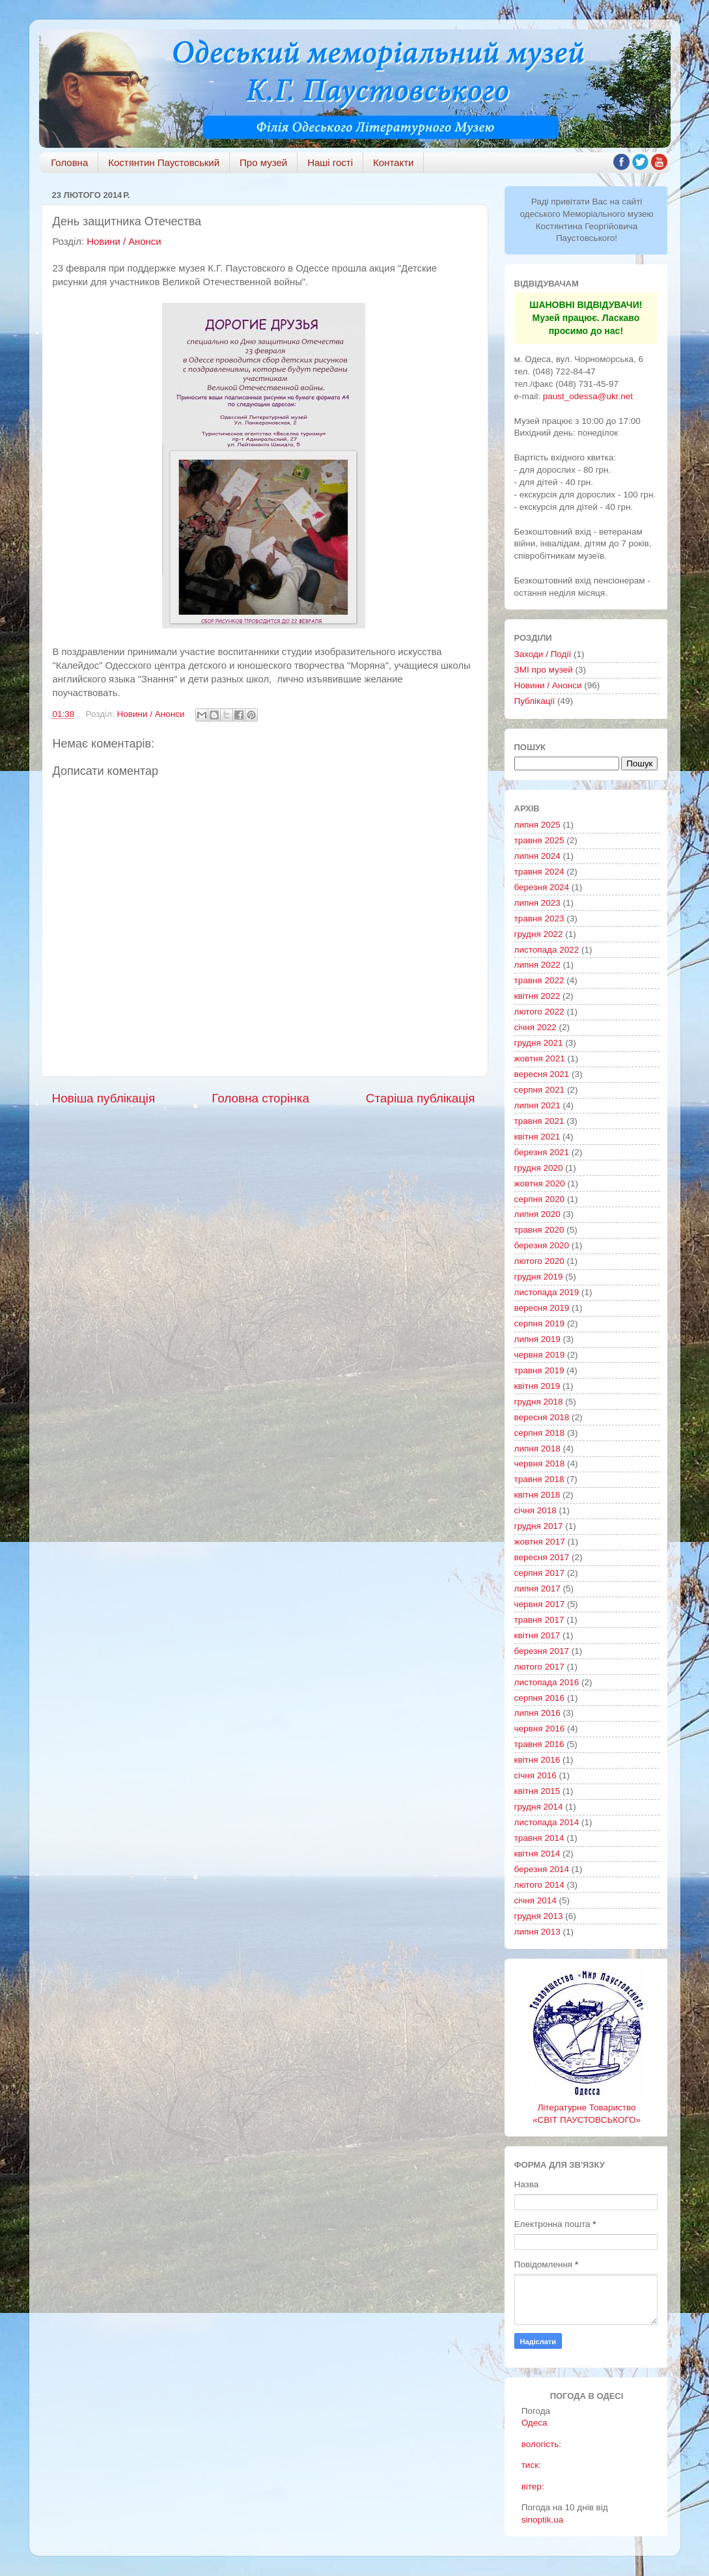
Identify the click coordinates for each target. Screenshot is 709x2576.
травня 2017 (539, 1620)
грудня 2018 (538, 1402)
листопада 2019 (546, 1292)
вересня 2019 (542, 1308)
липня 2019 (537, 1339)
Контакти (393, 162)
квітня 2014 (537, 1853)
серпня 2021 (539, 1090)
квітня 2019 (537, 1386)
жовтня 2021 (539, 1058)
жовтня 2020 (539, 1183)
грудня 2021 (538, 1043)
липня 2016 (537, 1713)
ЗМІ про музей (543, 670)
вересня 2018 (542, 1417)
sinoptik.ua (542, 2520)
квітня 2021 (537, 1136)
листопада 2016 (546, 1682)
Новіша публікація (104, 1098)
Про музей (263, 162)
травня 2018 (539, 1479)
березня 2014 (542, 1869)
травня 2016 (539, 1744)
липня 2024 (537, 856)
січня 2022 (535, 1027)
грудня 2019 (538, 1276)
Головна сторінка (260, 1098)
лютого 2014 (539, 1885)
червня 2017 (539, 1604)
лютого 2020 (539, 1261)
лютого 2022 (539, 1011)
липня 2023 (537, 903)
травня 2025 (539, 840)
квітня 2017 (537, 1635)
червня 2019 (539, 1355)
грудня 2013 (538, 1916)
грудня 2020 (538, 1168)
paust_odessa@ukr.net (588, 396)
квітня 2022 (537, 996)
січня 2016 (535, 1775)
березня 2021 (542, 1152)
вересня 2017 (542, 1557)
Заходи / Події (543, 654)
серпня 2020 (539, 1199)
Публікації (534, 701)
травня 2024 (539, 871)
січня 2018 (535, 1510)
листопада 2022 (546, 950)
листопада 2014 (546, 1822)
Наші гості (330, 162)
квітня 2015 (537, 1791)
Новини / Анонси (124, 241)
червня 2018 (539, 1463)
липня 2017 (537, 1588)
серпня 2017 (539, 1573)
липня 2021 (537, 1105)
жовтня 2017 (539, 1542)
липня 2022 (537, 965)
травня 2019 (539, 1370)
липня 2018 (537, 1448)
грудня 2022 (538, 934)
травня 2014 (539, 1838)
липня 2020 (537, 1214)
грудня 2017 (538, 1526)
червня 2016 (539, 1728)
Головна (69, 162)
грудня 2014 (538, 1807)
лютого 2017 (539, 1667)
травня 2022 (539, 980)
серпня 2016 (539, 1698)
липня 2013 (537, 1932)
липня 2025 (537, 825)
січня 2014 (535, 1900)
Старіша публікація (420, 1098)
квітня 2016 (537, 1760)
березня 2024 (542, 887)
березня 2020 (542, 1245)
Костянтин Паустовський (163, 162)
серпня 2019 (539, 1323)
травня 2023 (539, 918)
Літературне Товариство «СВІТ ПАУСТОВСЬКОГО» (586, 2107)
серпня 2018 (539, 1433)
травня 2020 (539, 1230)
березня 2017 (542, 1651)
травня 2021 (539, 1121)
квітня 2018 (537, 1495)
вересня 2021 (542, 1074)
